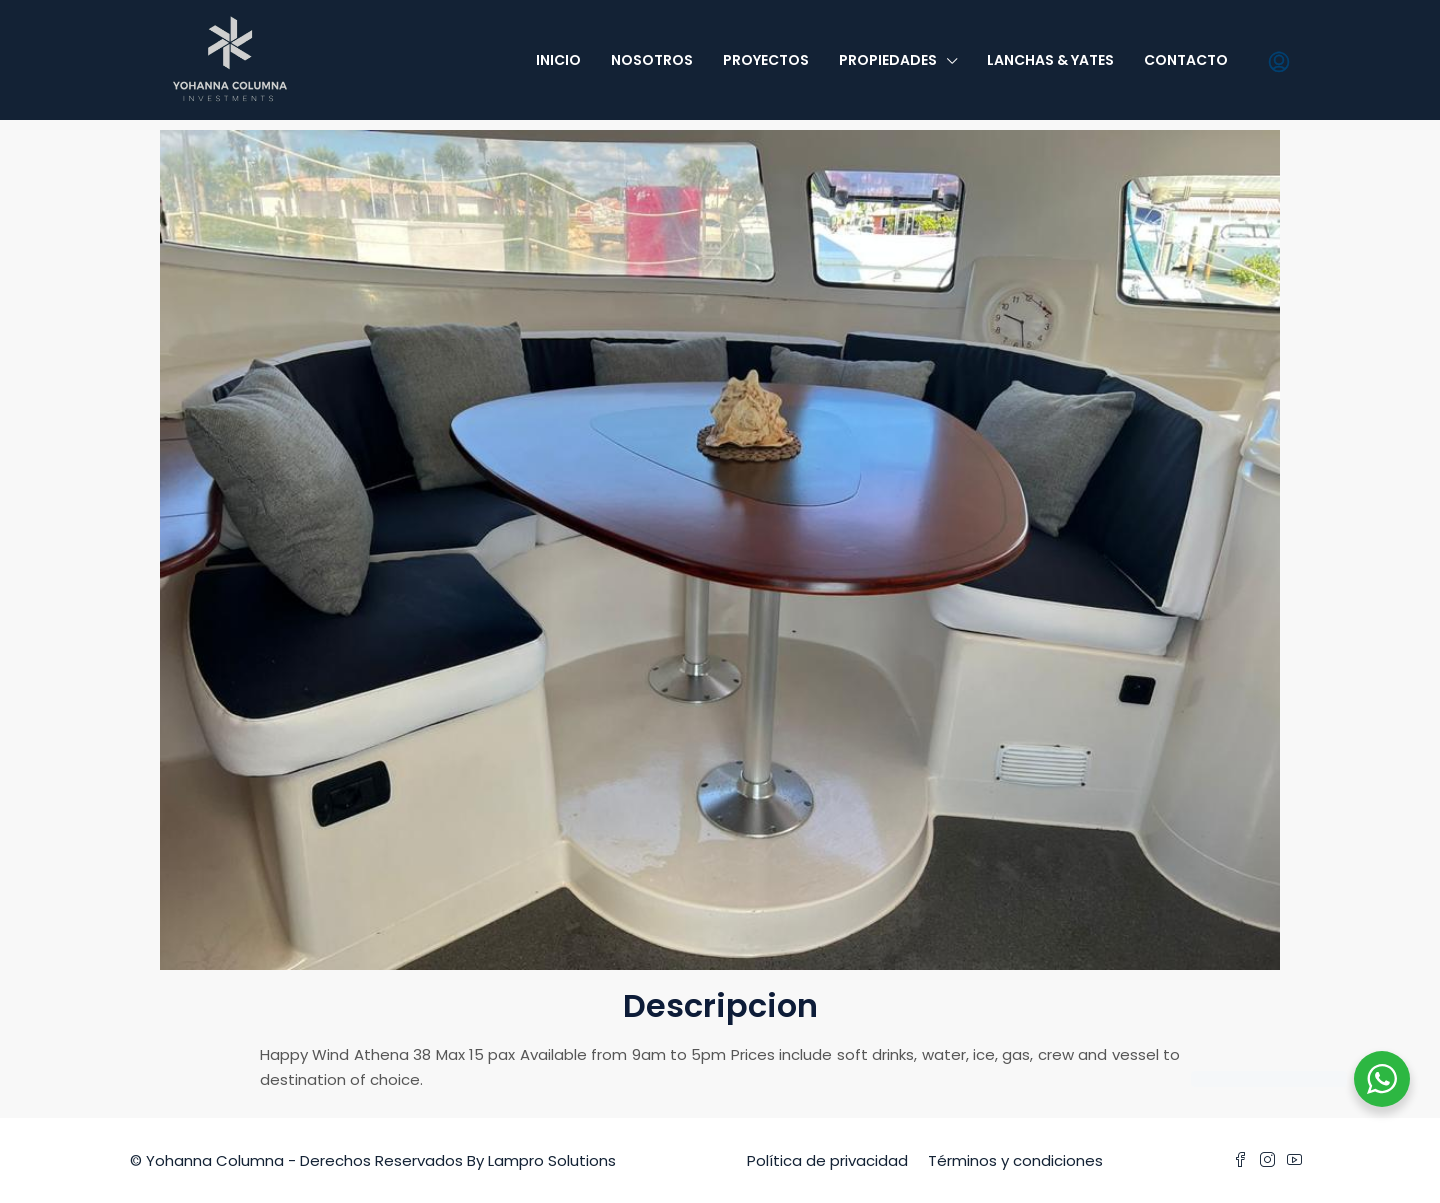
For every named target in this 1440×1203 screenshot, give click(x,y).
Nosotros (652, 60)
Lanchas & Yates (1050, 60)
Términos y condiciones (1015, 1160)
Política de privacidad (827, 1160)
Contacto (1186, 60)
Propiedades (888, 60)
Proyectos (766, 60)
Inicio (558, 60)
